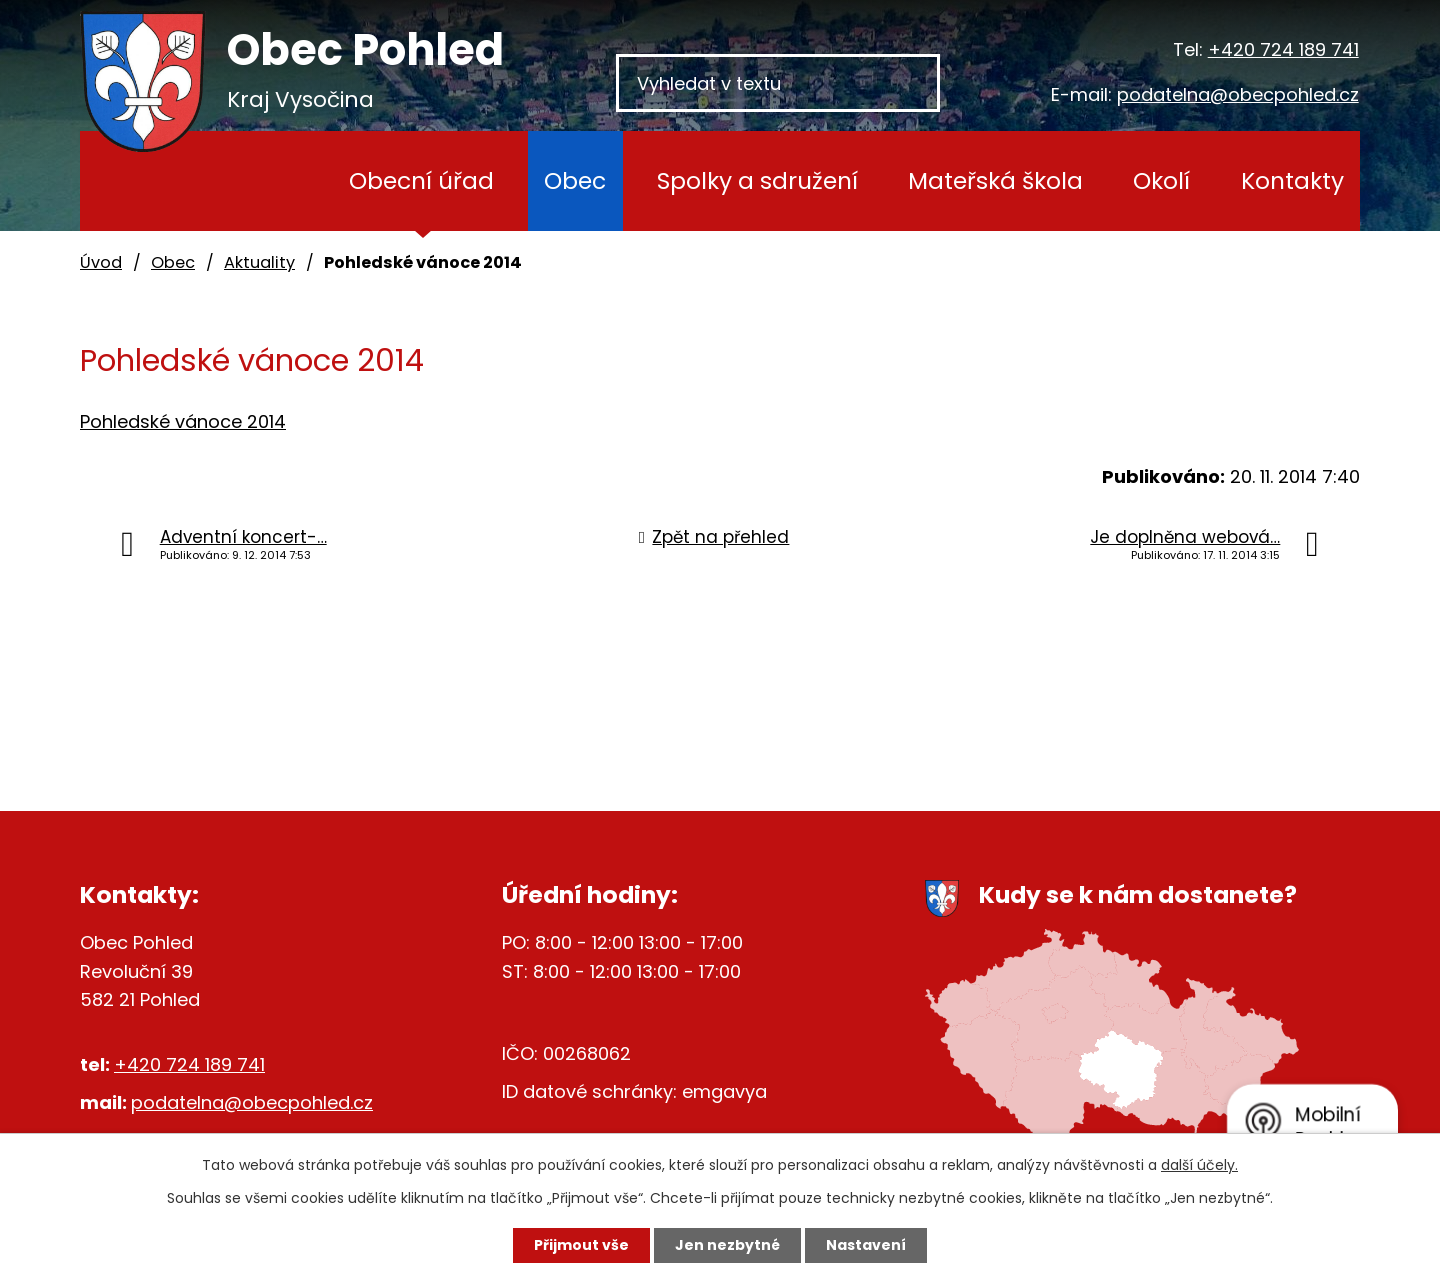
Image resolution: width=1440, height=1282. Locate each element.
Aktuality (259, 262)
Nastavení (866, 1245)
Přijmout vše (581, 1245)
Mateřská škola (995, 180)
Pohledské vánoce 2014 (183, 421)
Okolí (1161, 180)
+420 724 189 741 (1283, 49)
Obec (575, 180)
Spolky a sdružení (757, 180)
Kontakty (1292, 180)
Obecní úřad (421, 180)
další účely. (1199, 1165)
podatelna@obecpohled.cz (1238, 94)
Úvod (269, 181)
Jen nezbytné (727, 1245)
